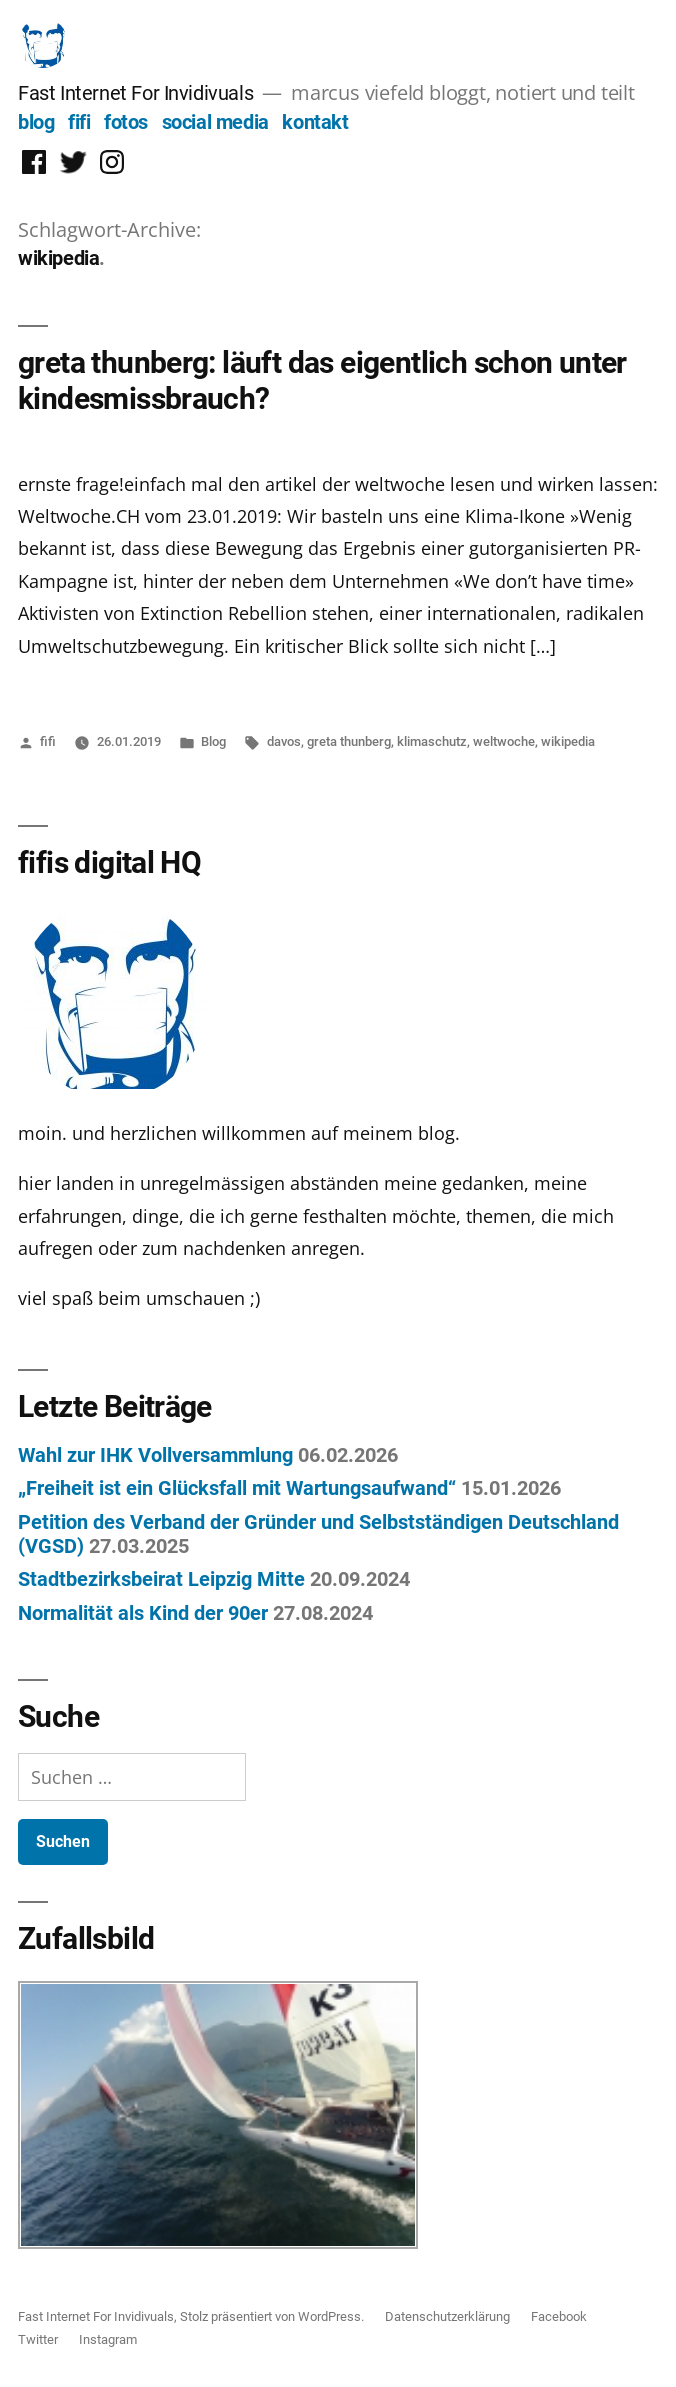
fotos (126, 122)
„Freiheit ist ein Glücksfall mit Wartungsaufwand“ (237, 1488)
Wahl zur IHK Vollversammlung (155, 1455)
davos (284, 741)
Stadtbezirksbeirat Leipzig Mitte (161, 1579)
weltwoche (504, 741)
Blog (213, 741)
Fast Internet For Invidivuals (135, 93)
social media (215, 122)
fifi (79, 122)
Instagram (108, 2339)
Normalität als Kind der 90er (143, 1613)
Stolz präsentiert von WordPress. (273, 2316)
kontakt (315, 122)
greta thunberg (349, 741)
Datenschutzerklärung (447, 2316)
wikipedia (568, 741)
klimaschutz (432, 741)
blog (36, 122)
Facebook (559, 2316)
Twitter (38, 2339)
